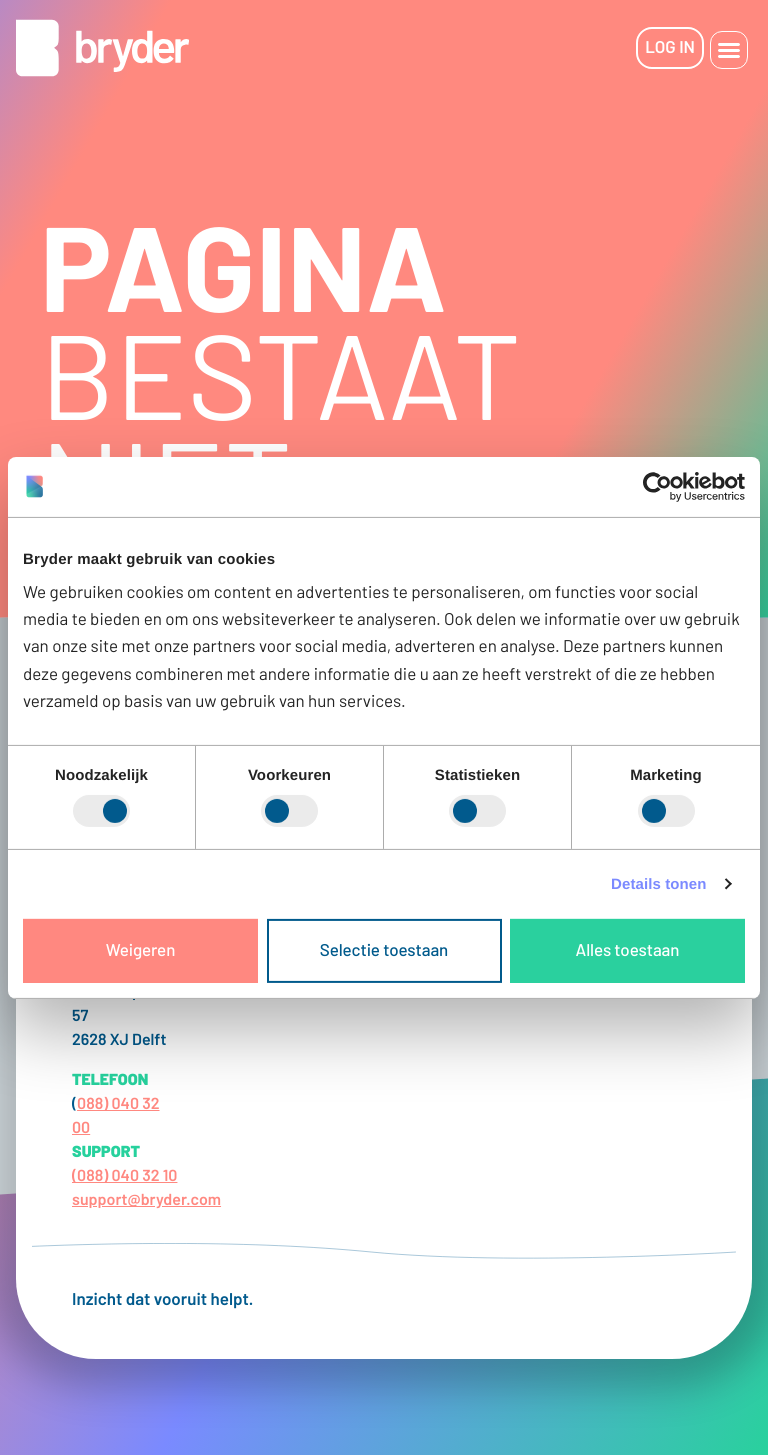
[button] (729, 50)
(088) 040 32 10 (124, 1175)
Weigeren (141, 950)
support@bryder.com (146, 1199)
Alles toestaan (628, 950)
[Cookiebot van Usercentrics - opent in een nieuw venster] (657, 486)
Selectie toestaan (384, 950)
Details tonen (658, 884)
